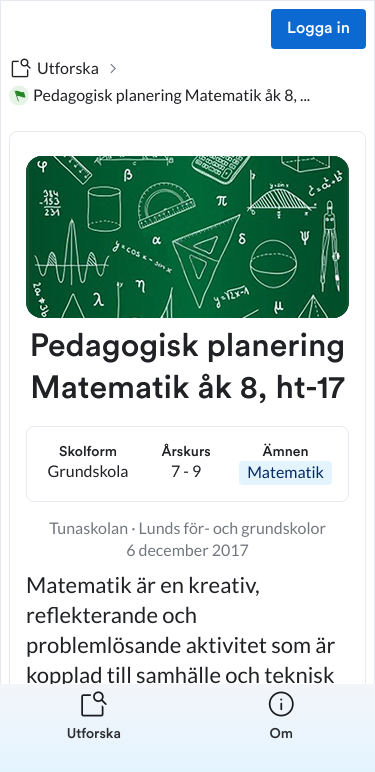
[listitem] (94, 728)
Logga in (318, 29)
